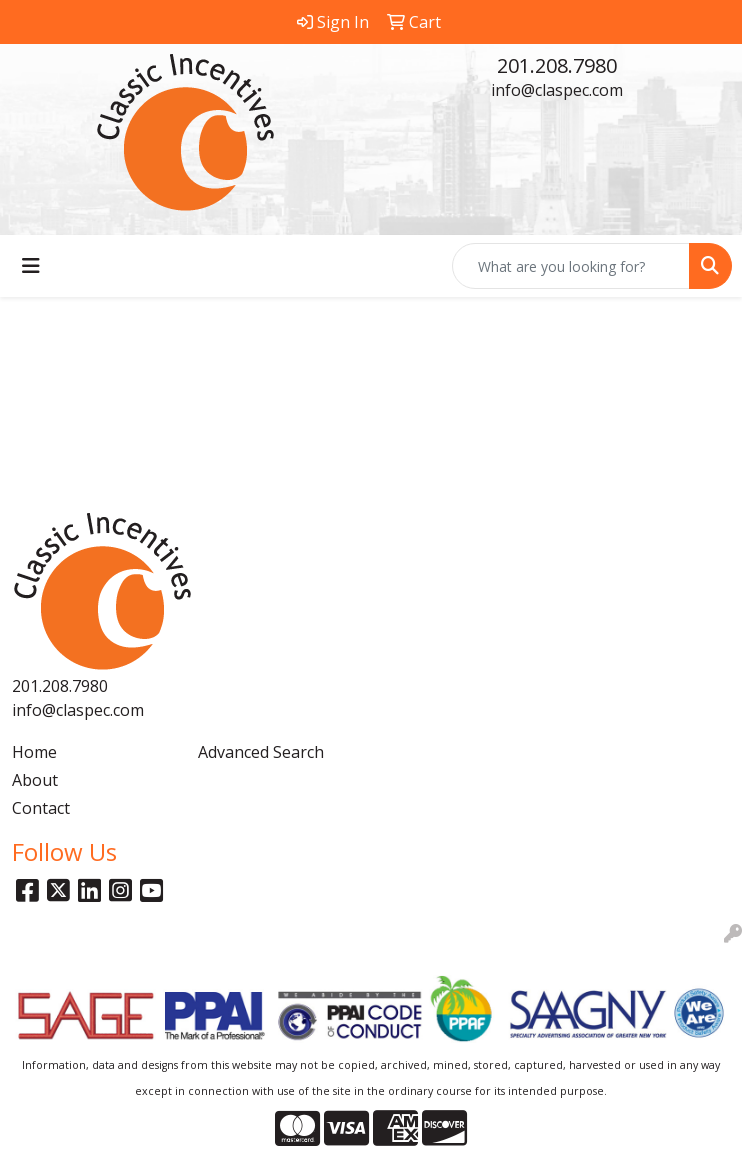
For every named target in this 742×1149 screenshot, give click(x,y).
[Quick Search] (571, 266)
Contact (41, 808)
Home (34, 752)
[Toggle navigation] (31, 266)
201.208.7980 (557, 65)
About (35, 780)
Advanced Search (261, 752)
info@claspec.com (557, 90)
